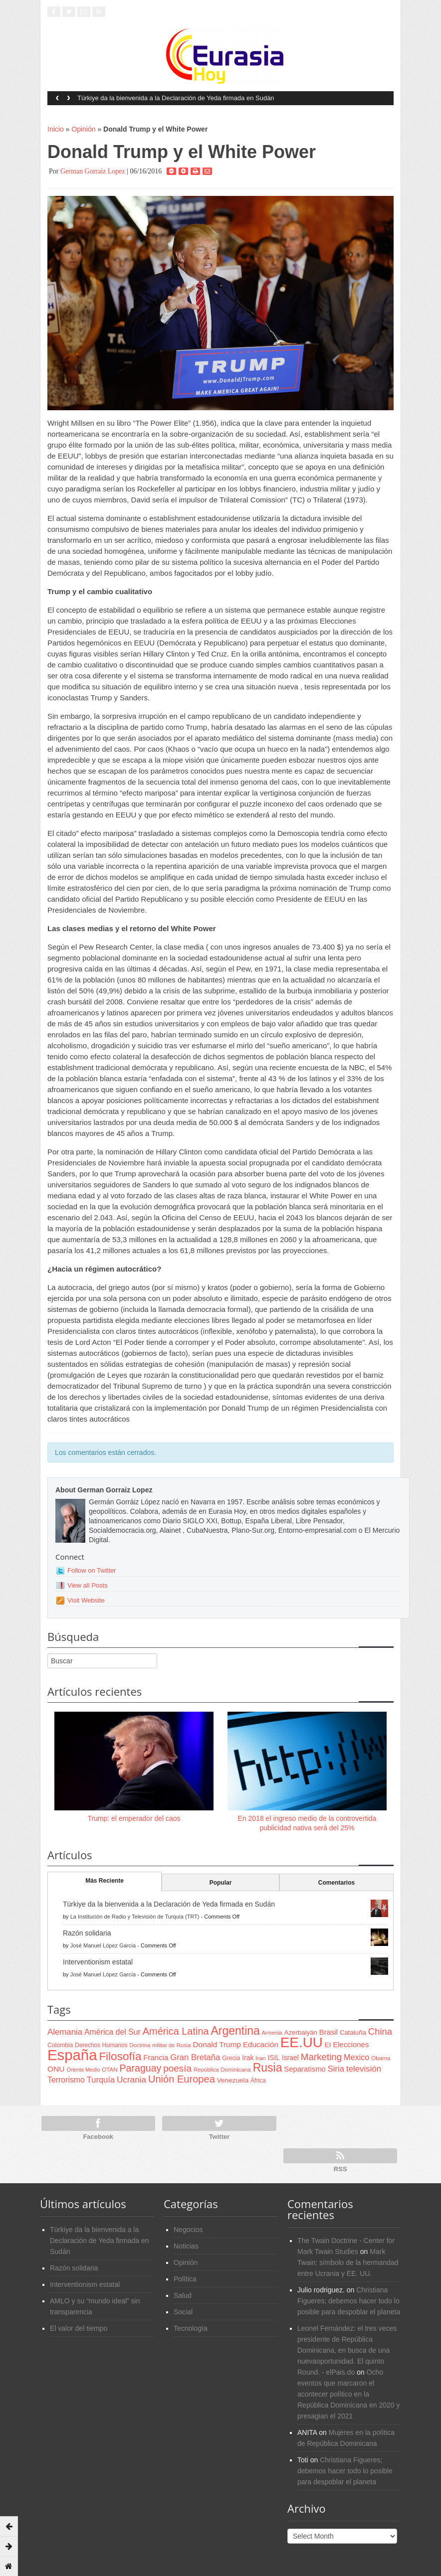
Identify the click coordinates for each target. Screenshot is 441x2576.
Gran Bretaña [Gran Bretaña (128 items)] (195, 2057)
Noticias (186, 2246)
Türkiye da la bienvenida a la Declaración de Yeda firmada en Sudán (175, 98)
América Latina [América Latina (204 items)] (176, 2031)
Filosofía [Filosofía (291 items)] (120, 2056)
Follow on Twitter (91, 1570)
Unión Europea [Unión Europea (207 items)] (181, 2079)
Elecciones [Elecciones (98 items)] (351, 2045)
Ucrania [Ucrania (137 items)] (131, 2080)
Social (183, 2312)
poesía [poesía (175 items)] (177, 2068)
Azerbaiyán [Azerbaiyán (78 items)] (300, 2032)
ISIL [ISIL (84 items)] (274, 2058)
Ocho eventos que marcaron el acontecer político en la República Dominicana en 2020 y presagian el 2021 (348, 2394)
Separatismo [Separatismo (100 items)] (305, 2069)
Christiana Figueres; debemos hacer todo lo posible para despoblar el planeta (348, 2301)
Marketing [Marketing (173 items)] (321, 2057)
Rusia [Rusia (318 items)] (267, 2067)
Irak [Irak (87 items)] (247, 2058)
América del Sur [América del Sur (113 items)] (112, 2032)
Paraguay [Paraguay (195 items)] (141, 2068)
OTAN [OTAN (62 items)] (109, 2069)
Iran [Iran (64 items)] (260, 2058)
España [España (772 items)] (72, 2055)
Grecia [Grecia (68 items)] (231, 2058)
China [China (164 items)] (380, 2031)
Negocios (188, 2230)
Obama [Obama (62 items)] (380, 2058)
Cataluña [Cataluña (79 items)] (353, 2032)
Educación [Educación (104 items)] (260, 2044)
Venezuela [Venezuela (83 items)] (232, 2080)
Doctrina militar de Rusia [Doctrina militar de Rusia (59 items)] (160, 2045)
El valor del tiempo (78, 2328)
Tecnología (191, 2328)
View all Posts (87, 1585)
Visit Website (86, 1600)
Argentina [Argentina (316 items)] (235, 2030)
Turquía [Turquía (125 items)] (101, 2079)
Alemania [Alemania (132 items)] (64, 2032)
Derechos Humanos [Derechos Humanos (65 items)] (101, 2045)
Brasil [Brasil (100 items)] (328, 2032)
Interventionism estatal (98, 1962)
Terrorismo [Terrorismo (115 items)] (66, 2080)
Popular (221, 1882)
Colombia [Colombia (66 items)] (60, 2045)
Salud (183, 2295)
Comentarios (336, 1882)
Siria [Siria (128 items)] (336, 2069)
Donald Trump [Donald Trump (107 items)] (217, 2044)
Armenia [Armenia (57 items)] (272, 2033)
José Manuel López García (103, 1945)
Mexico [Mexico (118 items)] (356, 2057)
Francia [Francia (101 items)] (155, 2057)
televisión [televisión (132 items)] (363, 2069)
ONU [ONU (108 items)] (55, 2069)
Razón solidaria (87, 1933)
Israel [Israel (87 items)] (290, 2058)
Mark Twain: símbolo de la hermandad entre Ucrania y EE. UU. (347, 2262)
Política (185, 2279)
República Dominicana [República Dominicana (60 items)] (222, 2070)
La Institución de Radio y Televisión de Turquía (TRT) (135, 1917)
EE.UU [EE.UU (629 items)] (301, 2042)
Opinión (83, 129)
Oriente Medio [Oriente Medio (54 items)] (83, 2070)
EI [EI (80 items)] (328, 2045)
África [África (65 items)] (258, 2080)
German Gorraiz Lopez (92, 171)
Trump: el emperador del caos (133, 1818)
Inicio (55, 129)
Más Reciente (104, 1880)
